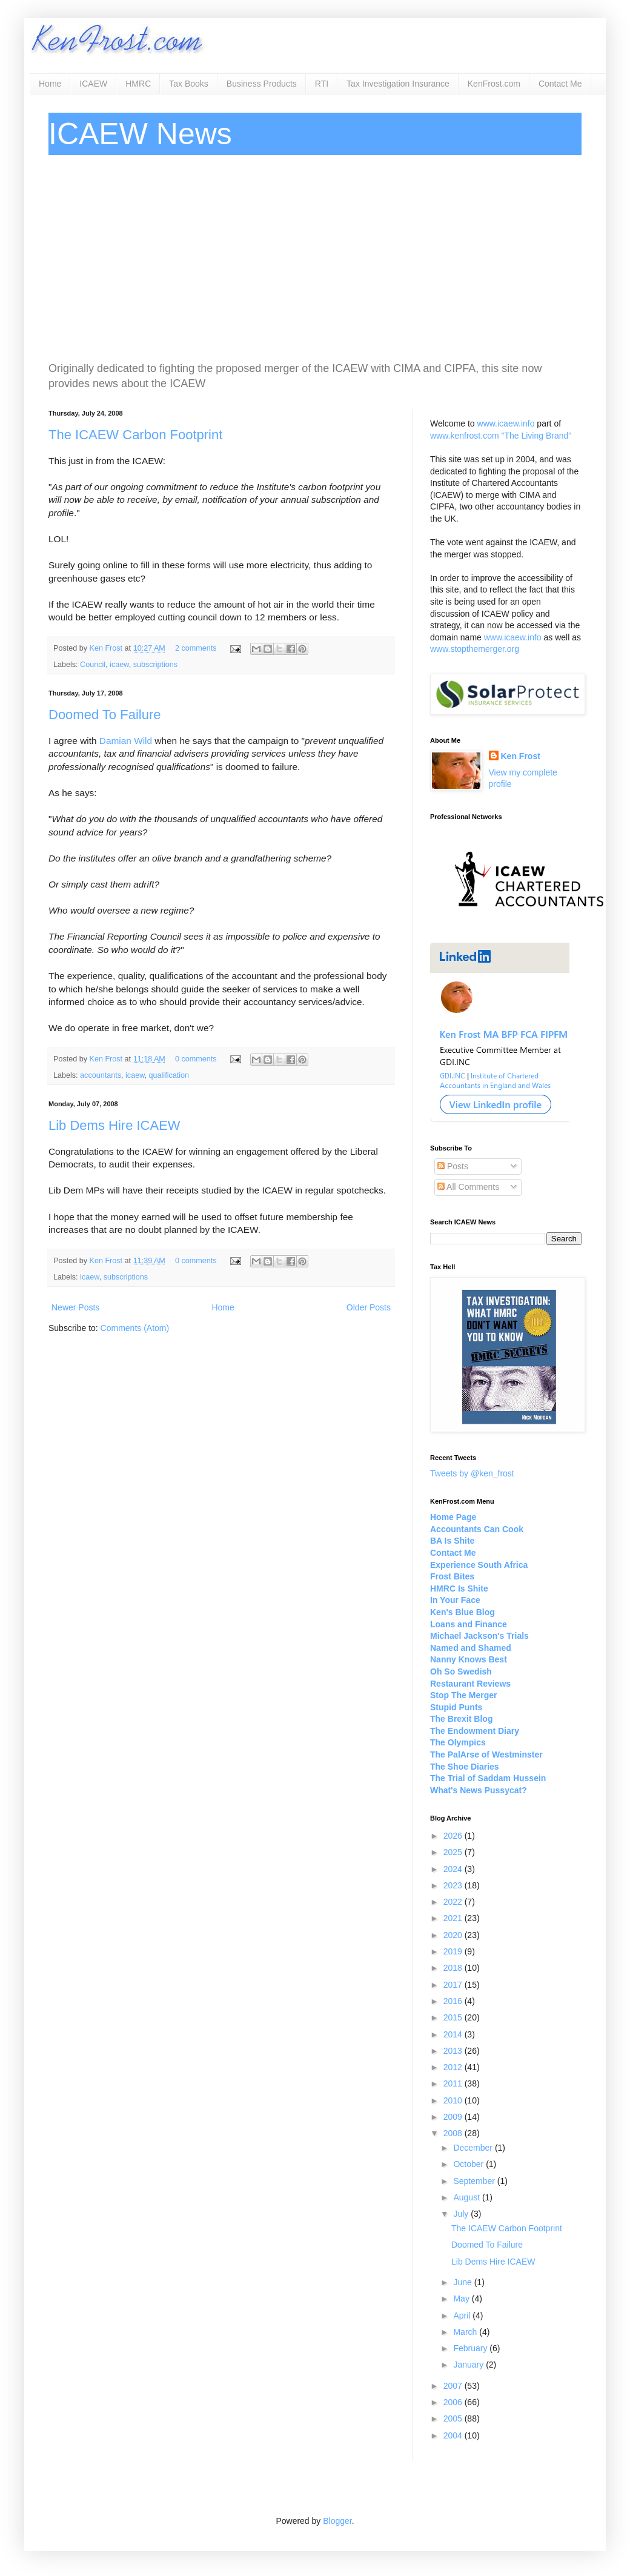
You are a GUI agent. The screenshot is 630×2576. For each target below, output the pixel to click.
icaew (119, 664)
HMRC (138, 83)
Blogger (337, 2521)
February (471, 2348)
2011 (454, 2083)
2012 (454, 2067)
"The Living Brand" (536, 435)
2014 (454, 2034)
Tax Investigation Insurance (397, 83)
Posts (452, 1166)
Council (92, 664)
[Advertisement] (315, 258)
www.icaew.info (506, 423)
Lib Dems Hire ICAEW (114, 1125)
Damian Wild (125, 740)
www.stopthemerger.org (474, 649)
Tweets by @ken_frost (472, 1473)
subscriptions (155, 664)
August (467, 2197)
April (462, 2315)
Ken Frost (107, 648)
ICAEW (93, 83)
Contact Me (560, 83)
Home (50, 83)
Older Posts (368, 1307)
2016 (454, 2001)
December (473, 2148)
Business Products (262, 83)
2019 (454, 1951)
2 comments (196, 648)
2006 (454, 2402)
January (469, 2364)
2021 (454, 1918)
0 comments (196, 1059)
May (462, 2298)
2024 (454, 1869)
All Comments (468, 1187)
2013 (454, 2051)
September (475, 2181)
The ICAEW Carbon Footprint (135, 434)
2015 (454, 2017)
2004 (454, 2435)
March (466, 2332)
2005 (454, 2418)
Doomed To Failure (104, 714)
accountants (100, 1075)
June (463, 2282)
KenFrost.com (494, 83)
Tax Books (188, 83)
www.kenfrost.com (464, 435)
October (469, 2164)
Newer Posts (75, 1307)
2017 (454, 1985)
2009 (454, 2117)
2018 (454, 1968)
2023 (454, 1885)
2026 (454, 1836)
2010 (454, 2100)
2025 (454, 1852)
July (462, 2214)
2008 (454, 2133)
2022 (454, 1902)
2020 (454, 1935)
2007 (454, 2386)
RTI (321, 83)
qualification (169, 1075)
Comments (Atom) (135, 1328)
